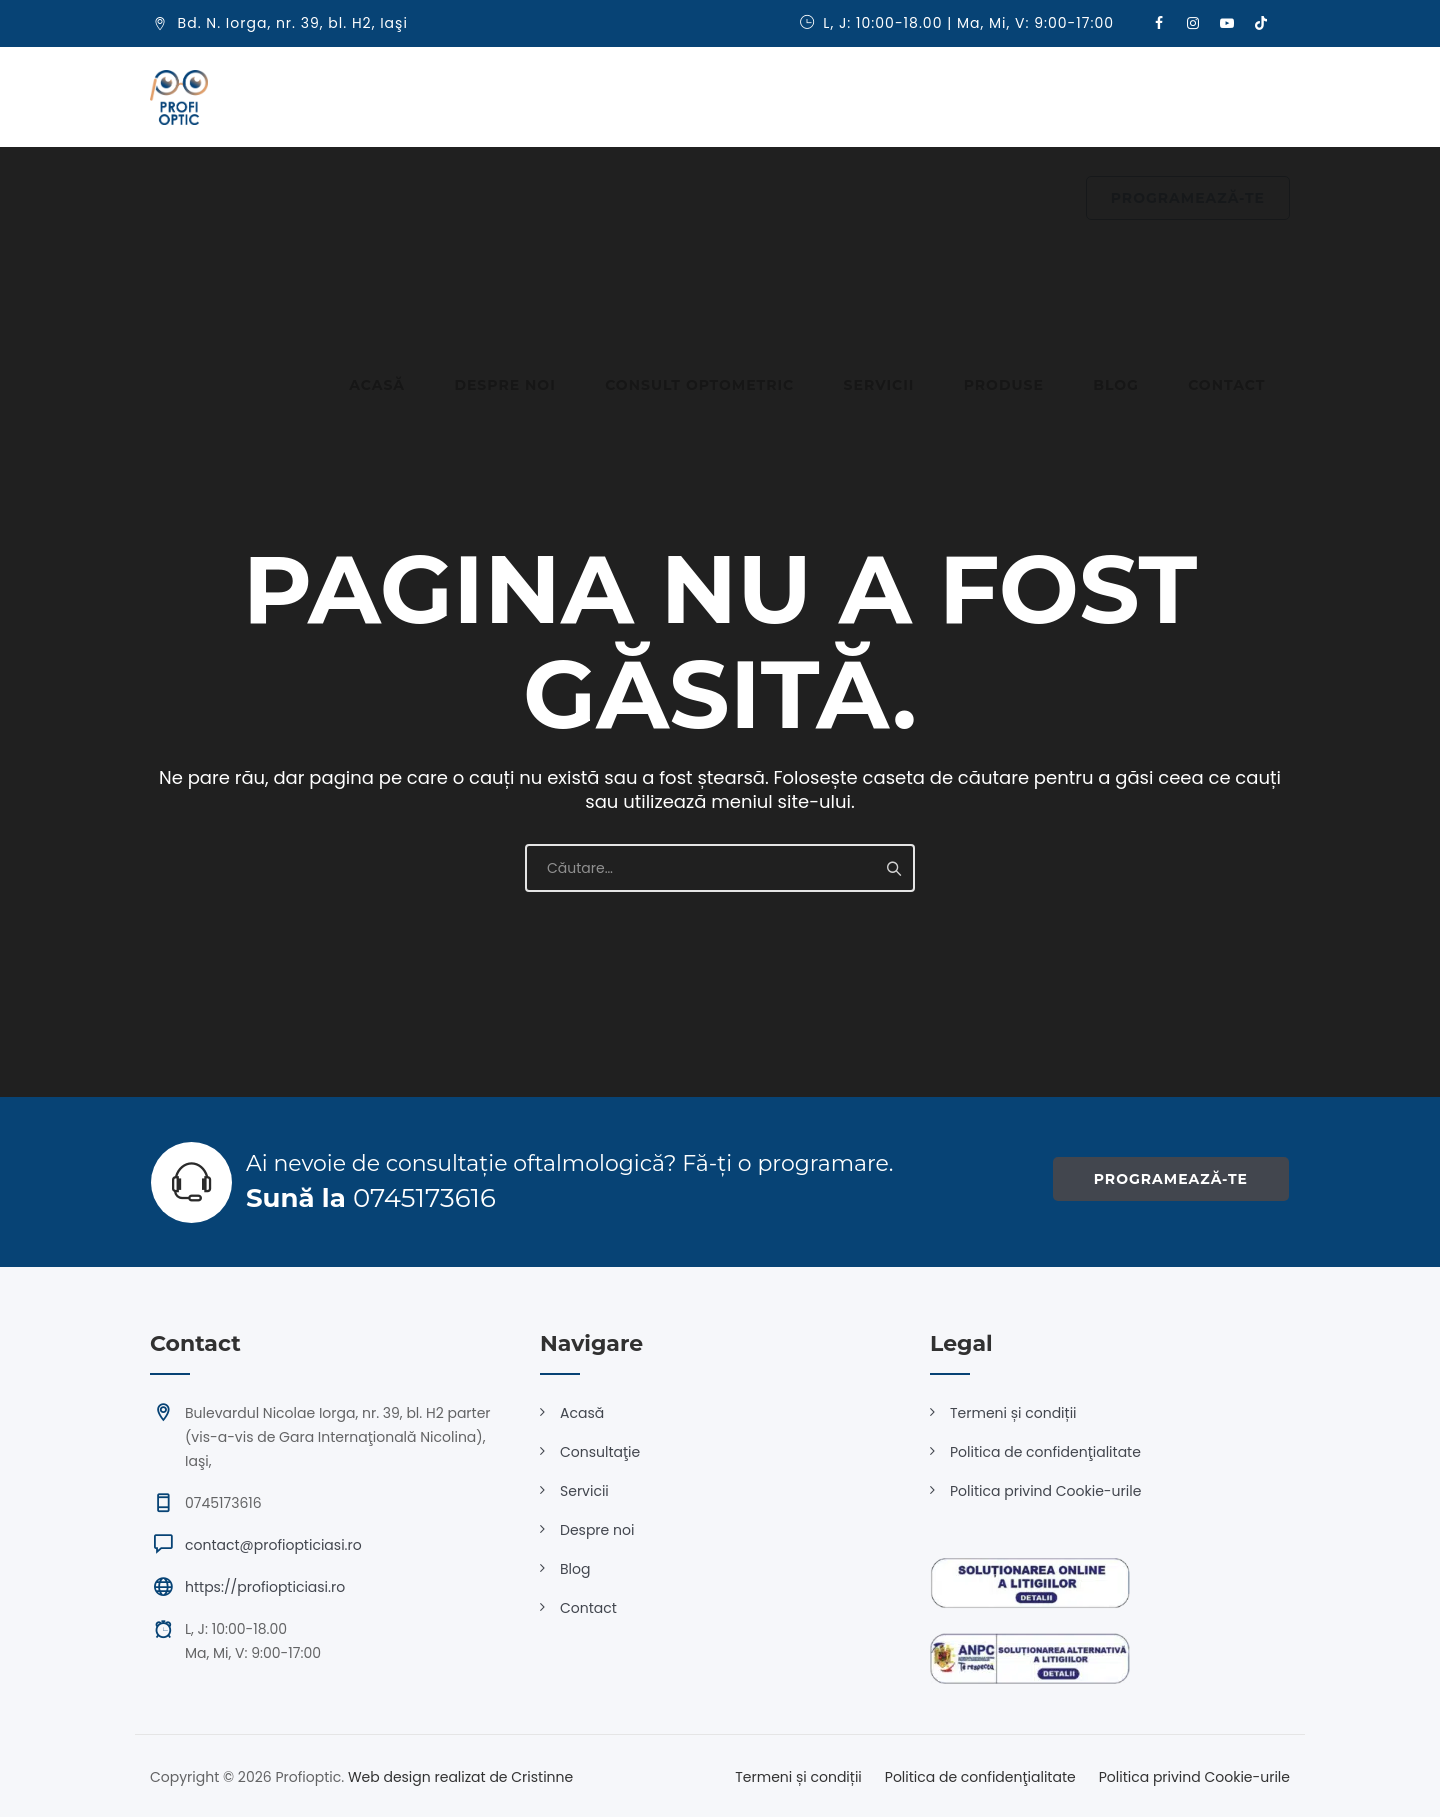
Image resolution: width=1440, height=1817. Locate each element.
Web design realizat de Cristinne (460, 1777)
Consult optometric (609, 97)
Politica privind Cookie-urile (1045, 1491)
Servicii (763, 97)
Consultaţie (600, 1452)
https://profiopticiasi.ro (265, 1587)
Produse (863, 97)
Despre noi (440, 97)
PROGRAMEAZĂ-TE (1188, 98)
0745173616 (424, 1198)
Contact (1035, 97)
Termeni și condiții (1013, 1413)
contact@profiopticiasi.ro (273, 1545)
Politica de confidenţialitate (1045, 1452)
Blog (950, 97)
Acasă (338, 97)
